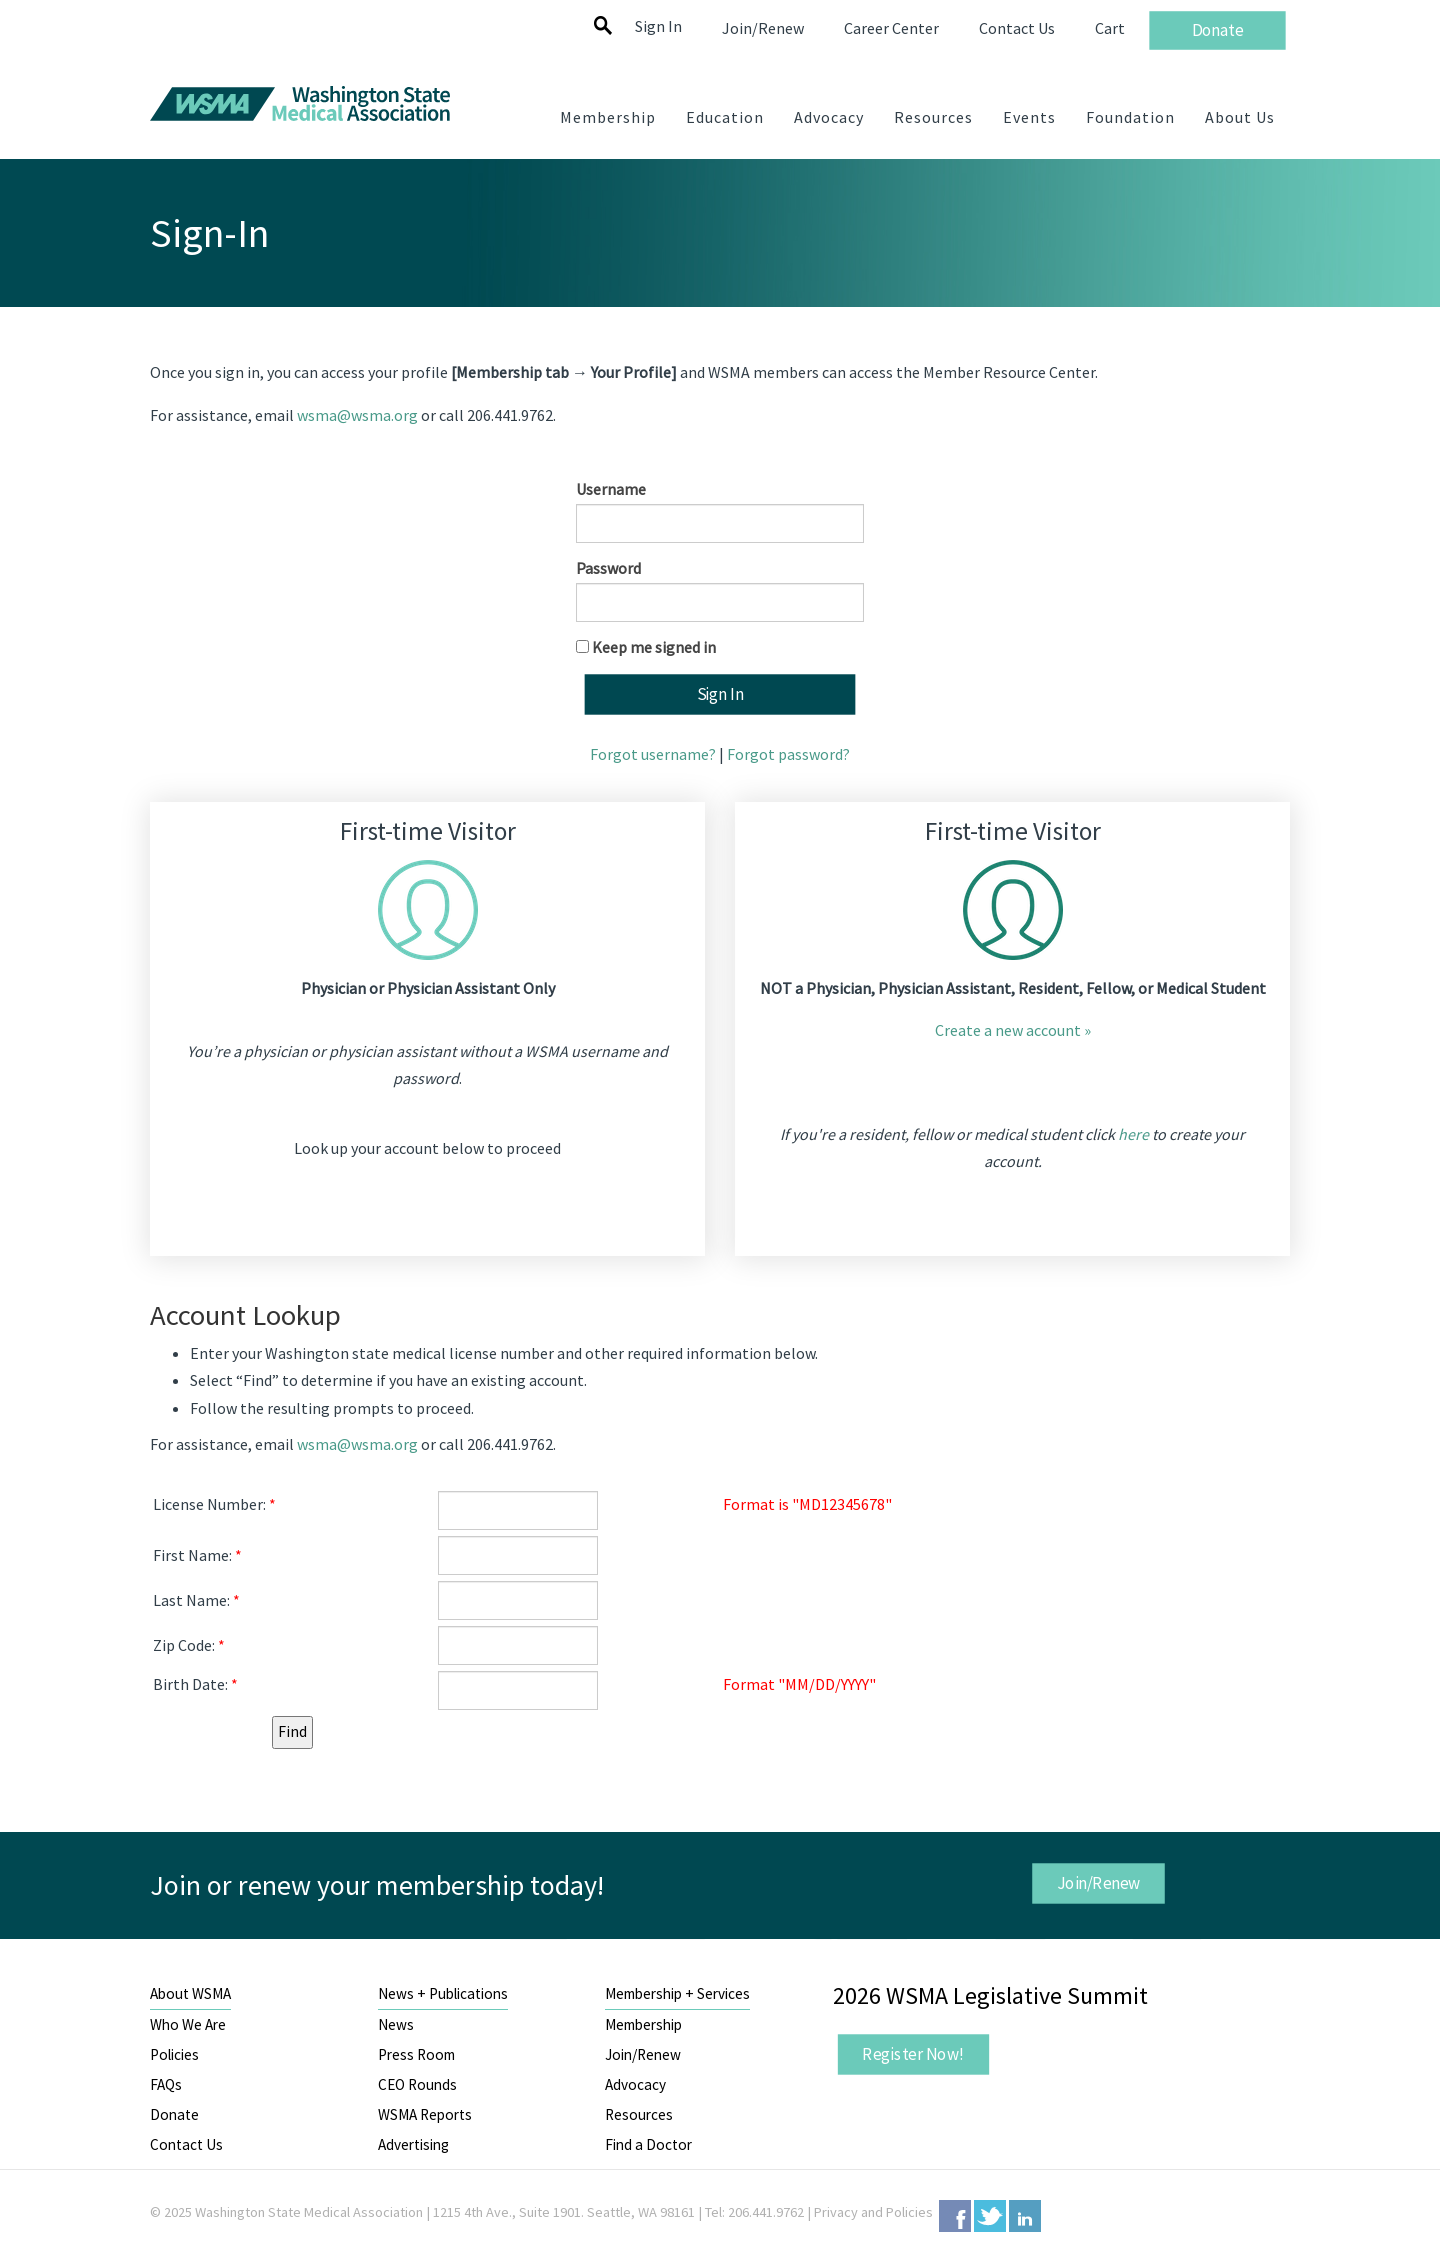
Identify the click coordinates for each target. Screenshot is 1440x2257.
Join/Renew (1098, 1883)
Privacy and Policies (873, 2212)
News (396, 2024)
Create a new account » (1013, 1030)
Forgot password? (788, 754)
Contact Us (186, 2144)
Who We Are (188, 2024)
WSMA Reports (425, 2114)
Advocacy (635, 2084)
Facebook (955, 2216)
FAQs (166, 2084)
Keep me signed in (654, 647)
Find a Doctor (648, 2144)
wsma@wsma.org (357, 415)
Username (611, 489)
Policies (174, 2054)
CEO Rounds (417, 2084)
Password (608, 568)
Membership (643, 2024)
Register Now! (913, 2054)
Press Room (416, 2054)
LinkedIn (1025, 2216)
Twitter (990, 2216)
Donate (174, 2114)
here (1133, 1134)
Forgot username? (653, 754)
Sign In (658, 26)
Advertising (413, 2144)
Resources (639, 2114)
